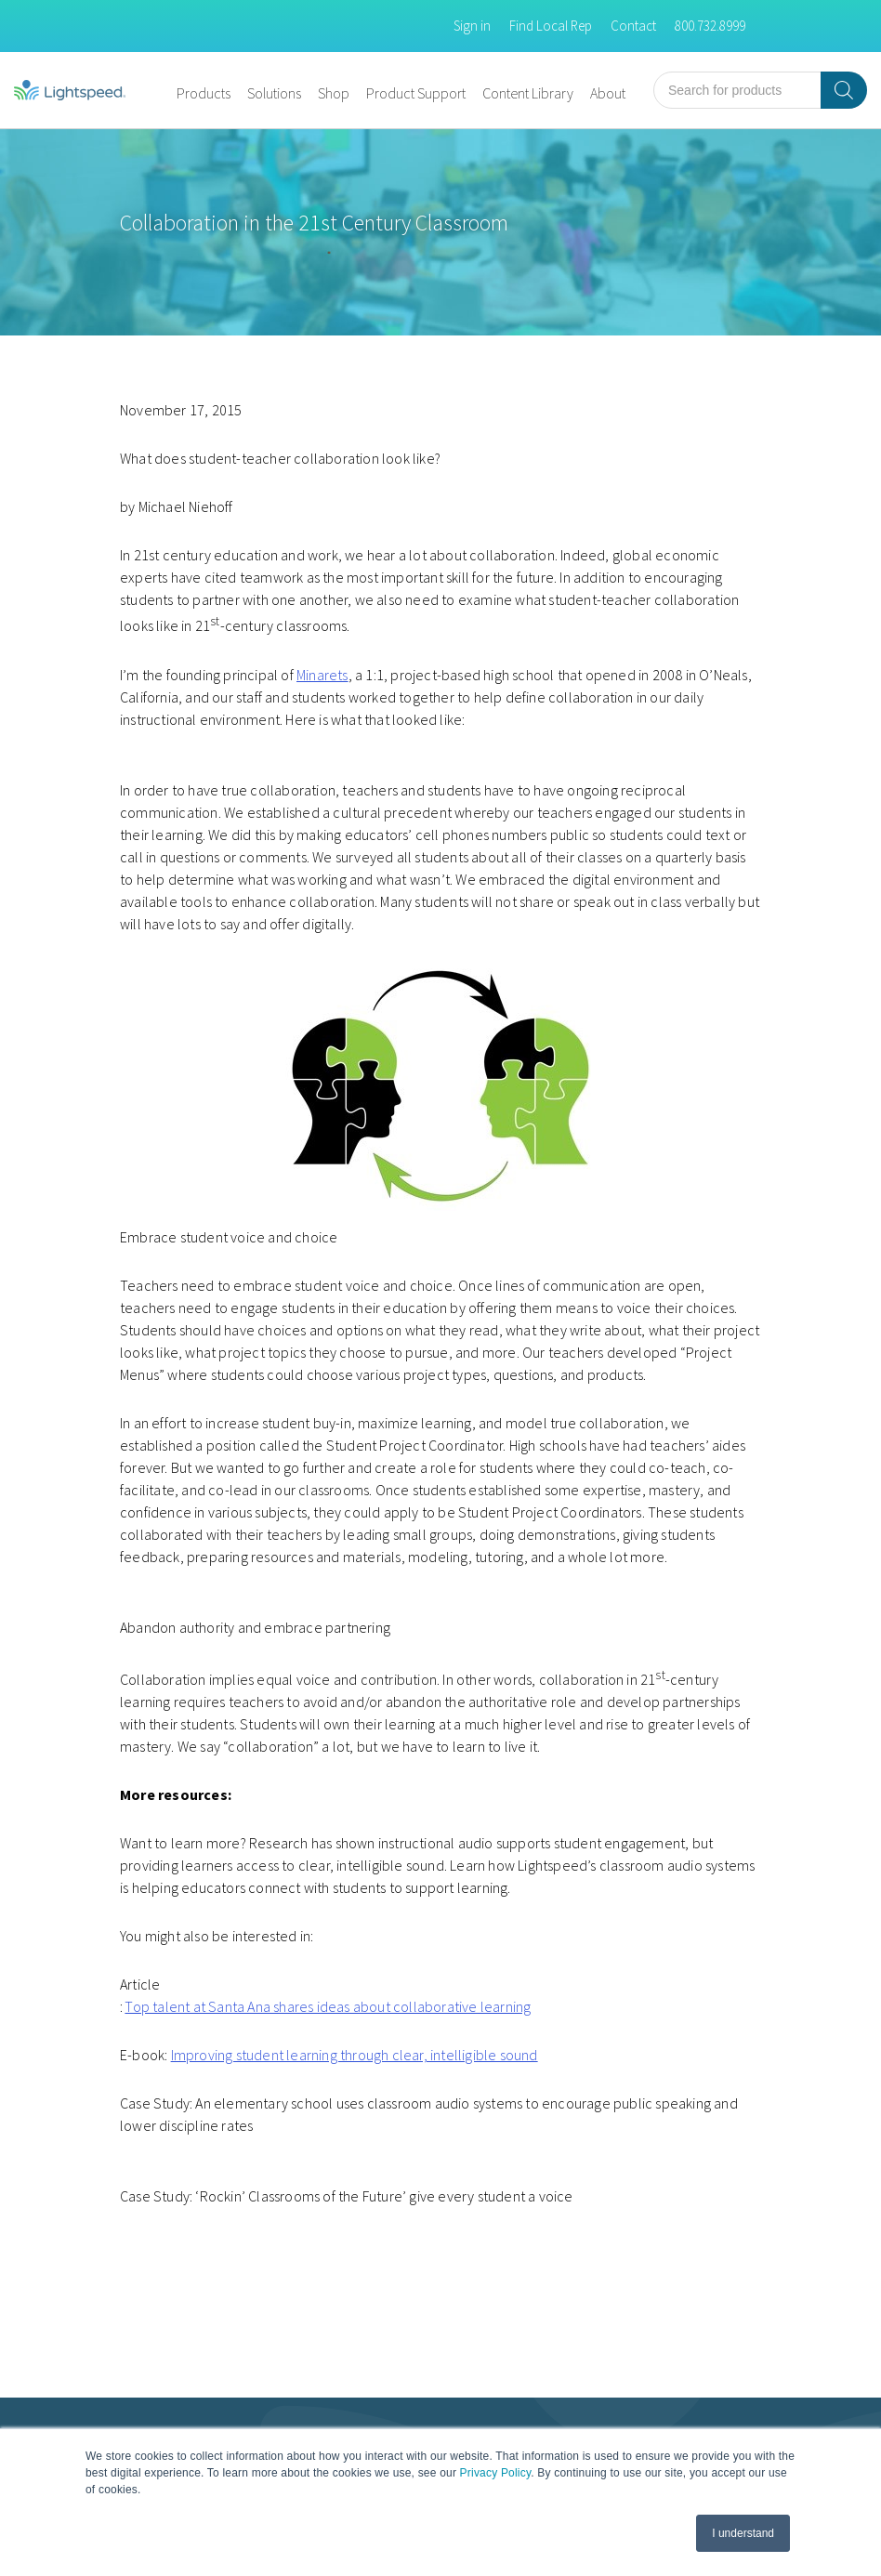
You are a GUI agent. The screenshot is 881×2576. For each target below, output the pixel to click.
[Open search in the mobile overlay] (760, 90)
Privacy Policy (496, 2472)
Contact (633, 25)
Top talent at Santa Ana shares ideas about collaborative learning (328, 2006)
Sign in (472, 25)
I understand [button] (743, 2533)
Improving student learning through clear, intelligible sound (354, 2054)
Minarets (322, 674)
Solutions (274, 93)
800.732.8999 (710, 25)
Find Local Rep (550, 25)
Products (203, 93)
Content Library (527, 93)
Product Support (416, 93)
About (607, 93)
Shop (333, 93)
